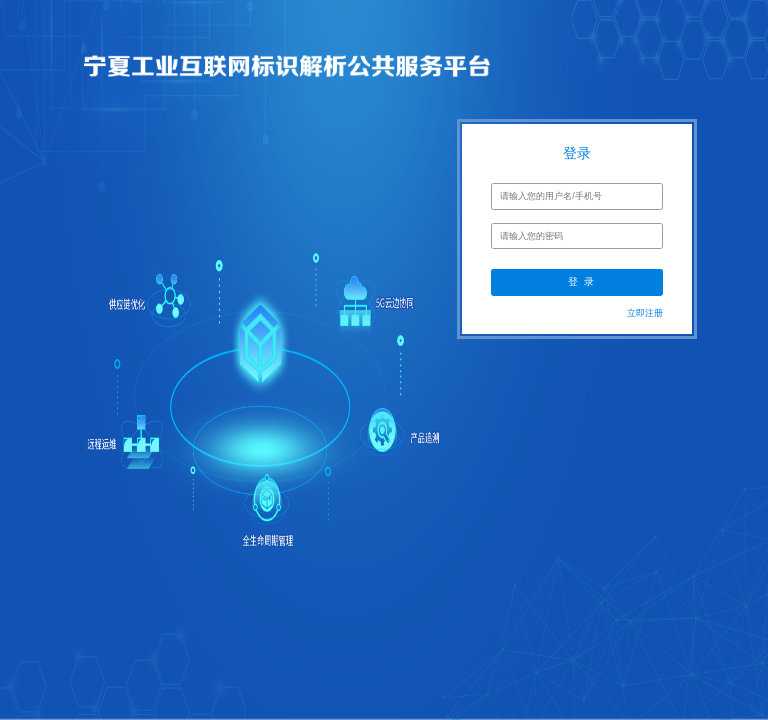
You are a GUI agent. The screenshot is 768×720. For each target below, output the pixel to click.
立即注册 (645, 313)
